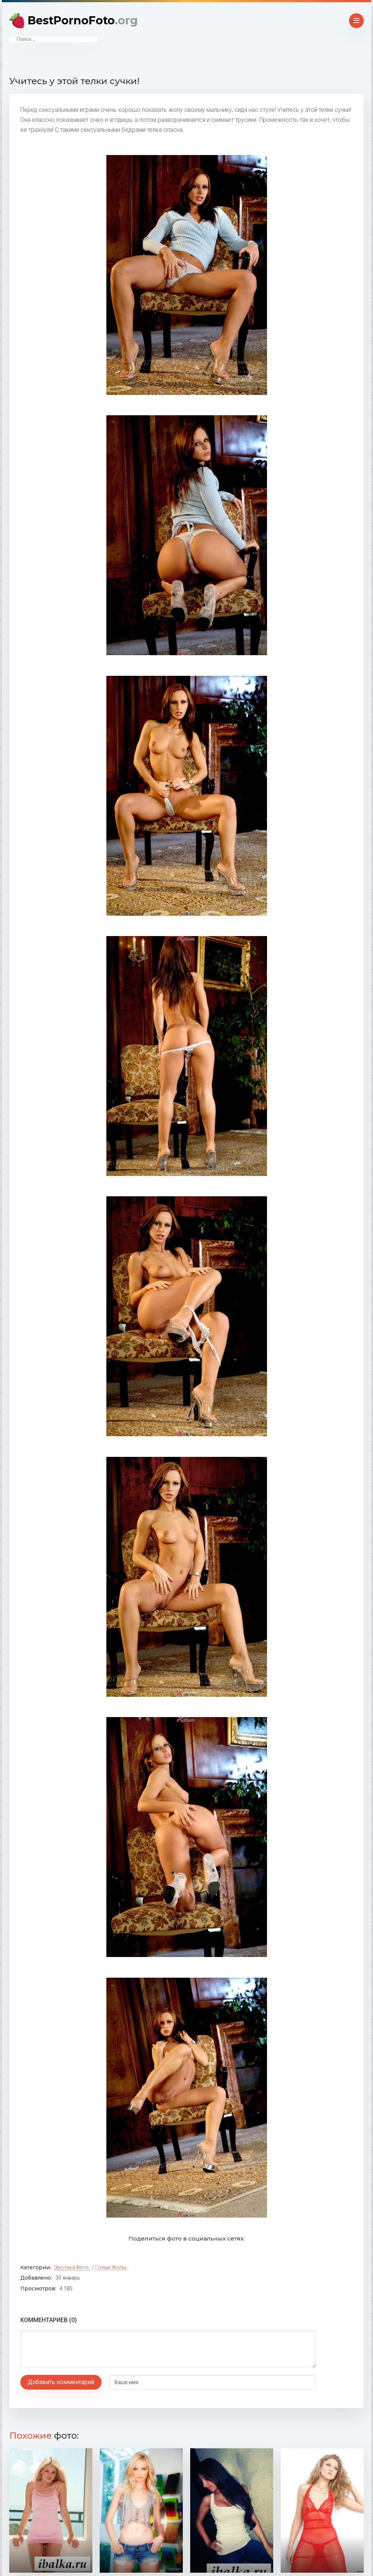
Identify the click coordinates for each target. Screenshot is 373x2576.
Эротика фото (71, 2267)
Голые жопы (110, 2267)
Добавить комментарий (61, 2382)
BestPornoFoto (83, 20)
